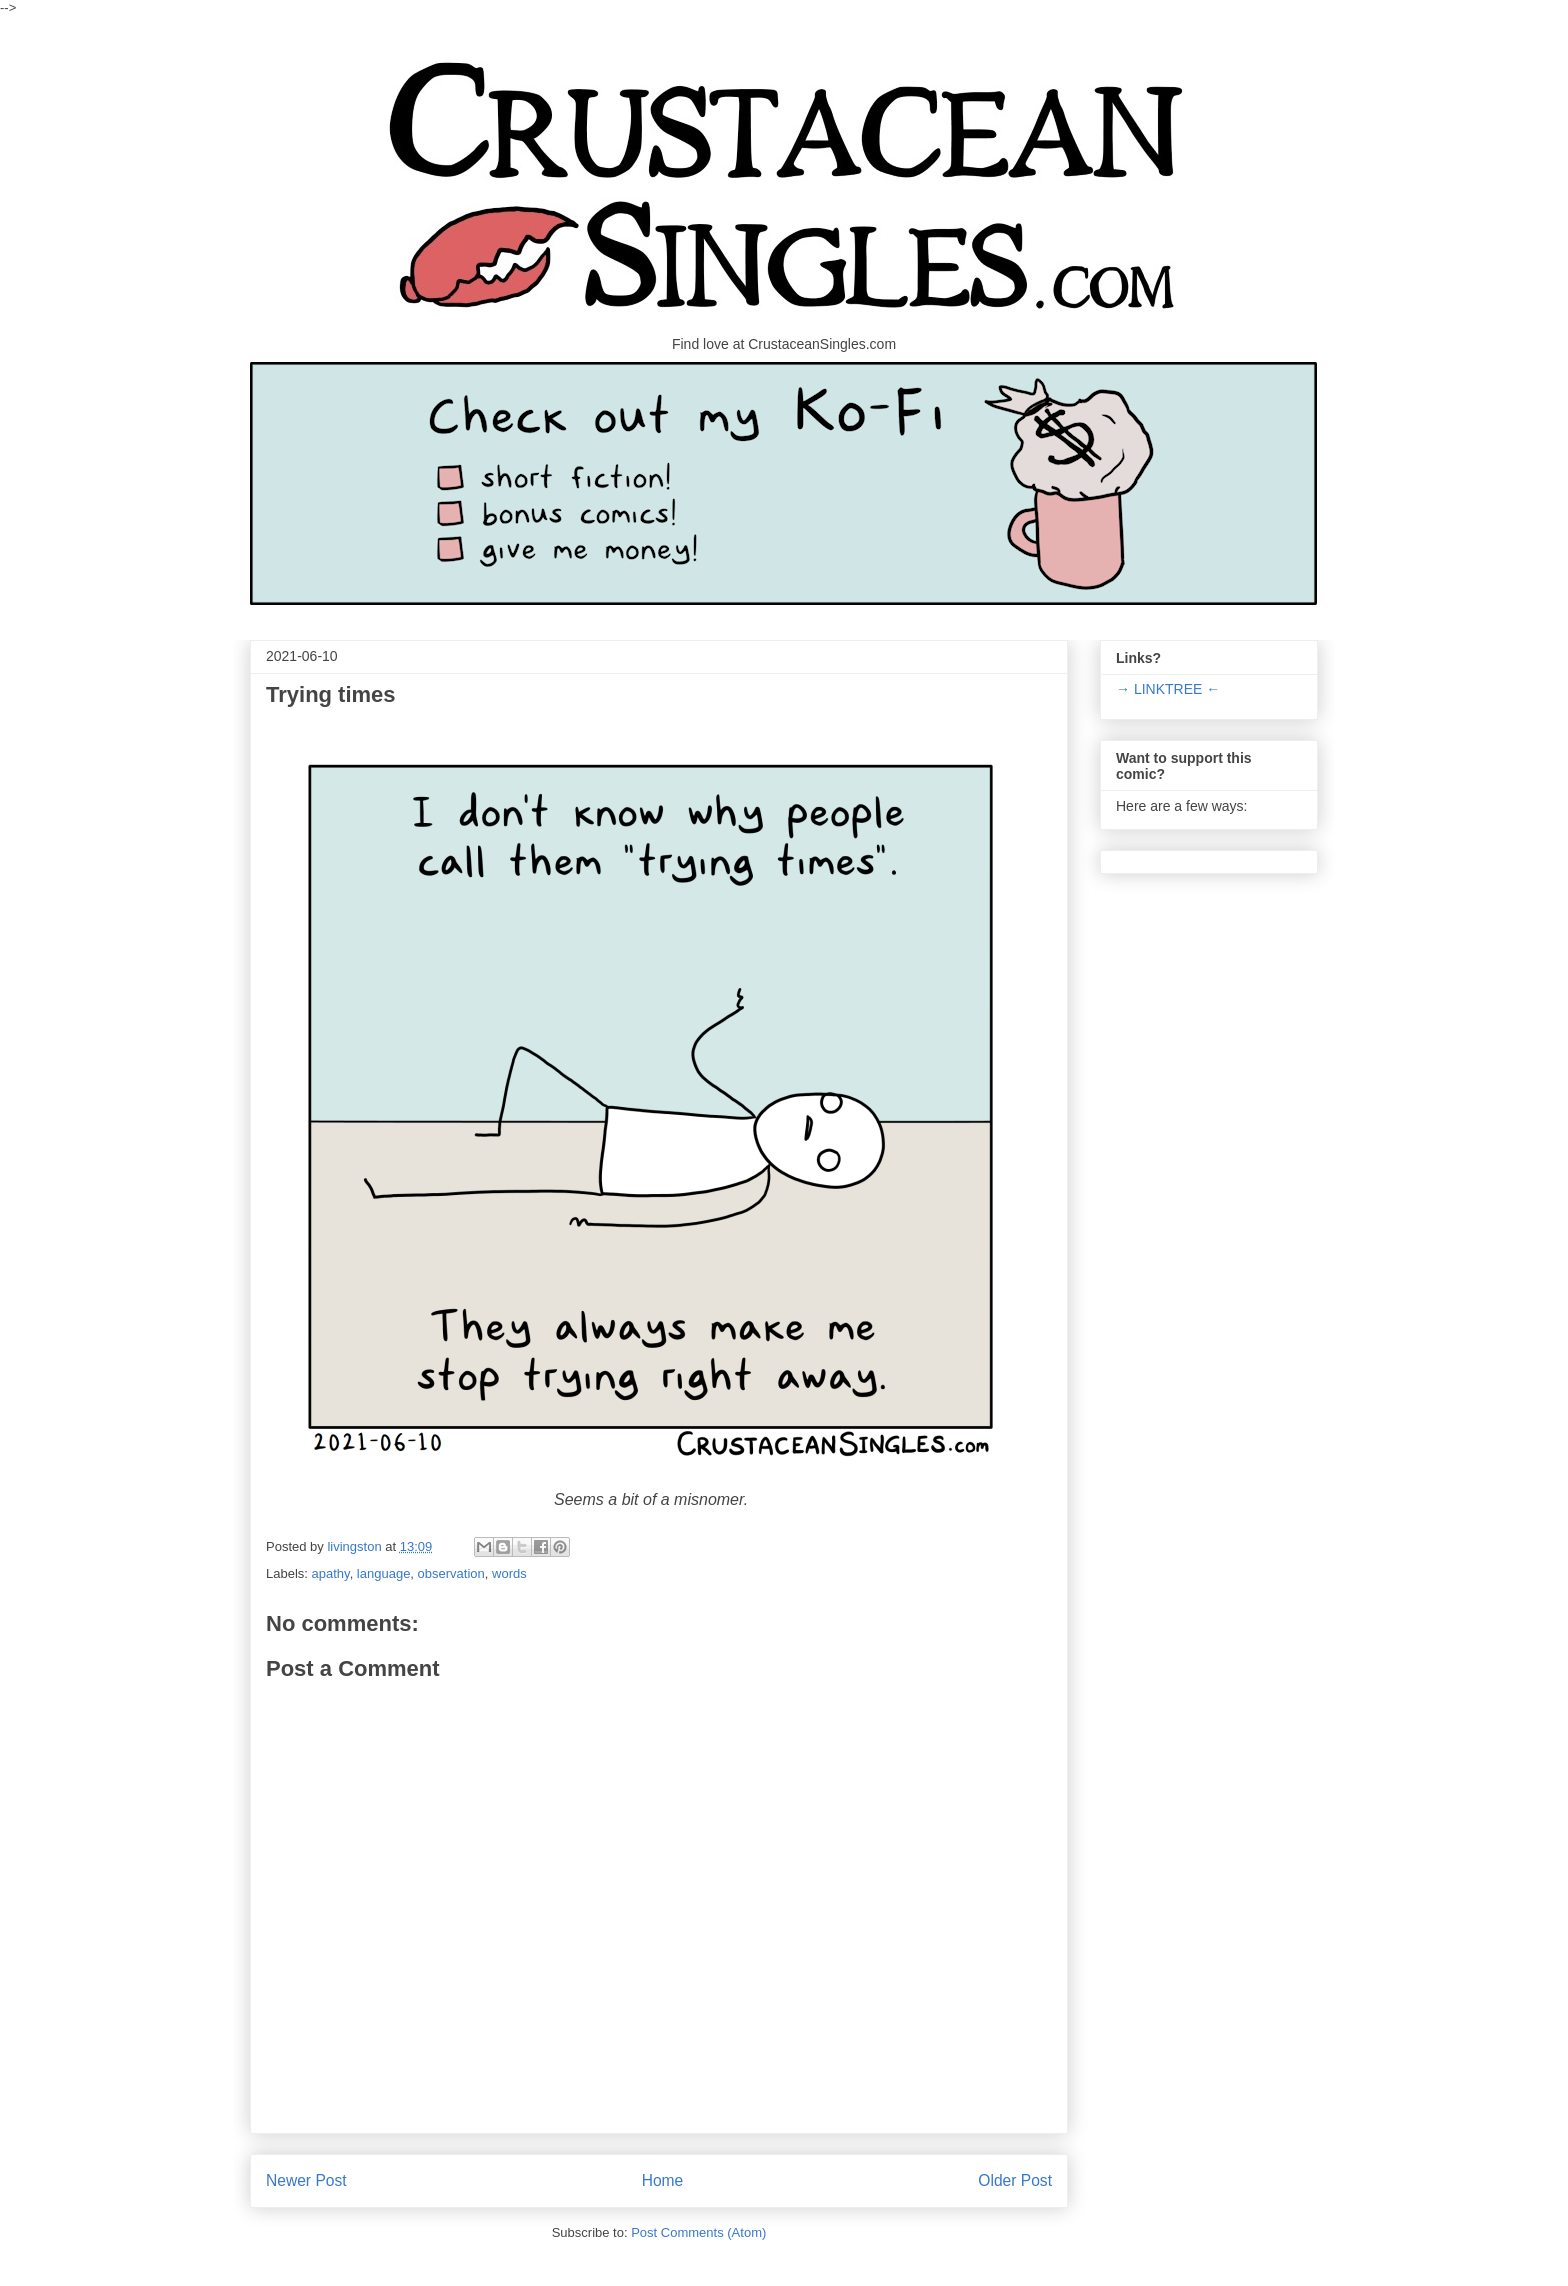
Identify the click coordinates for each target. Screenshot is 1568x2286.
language (384, 1573)
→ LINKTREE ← (1168, 689)
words (509, 1573)
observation (451, 1573)
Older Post (1015, 2180)
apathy (331, 1573)
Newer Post (306, 2180)
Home (663, 2180)
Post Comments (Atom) (698, 2232)
